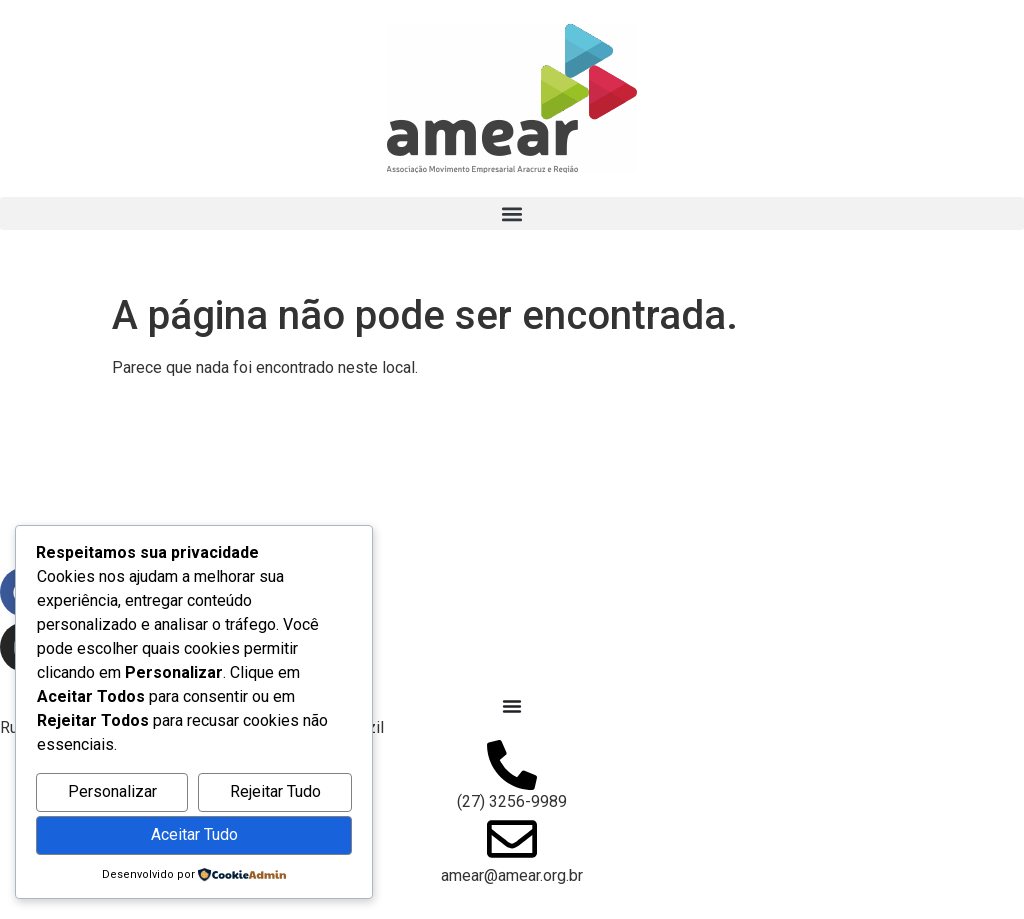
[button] (512, 213)
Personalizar (112, 791)
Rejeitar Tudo (275, 791)
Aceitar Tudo (194, 834)
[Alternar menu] (512, 706)
